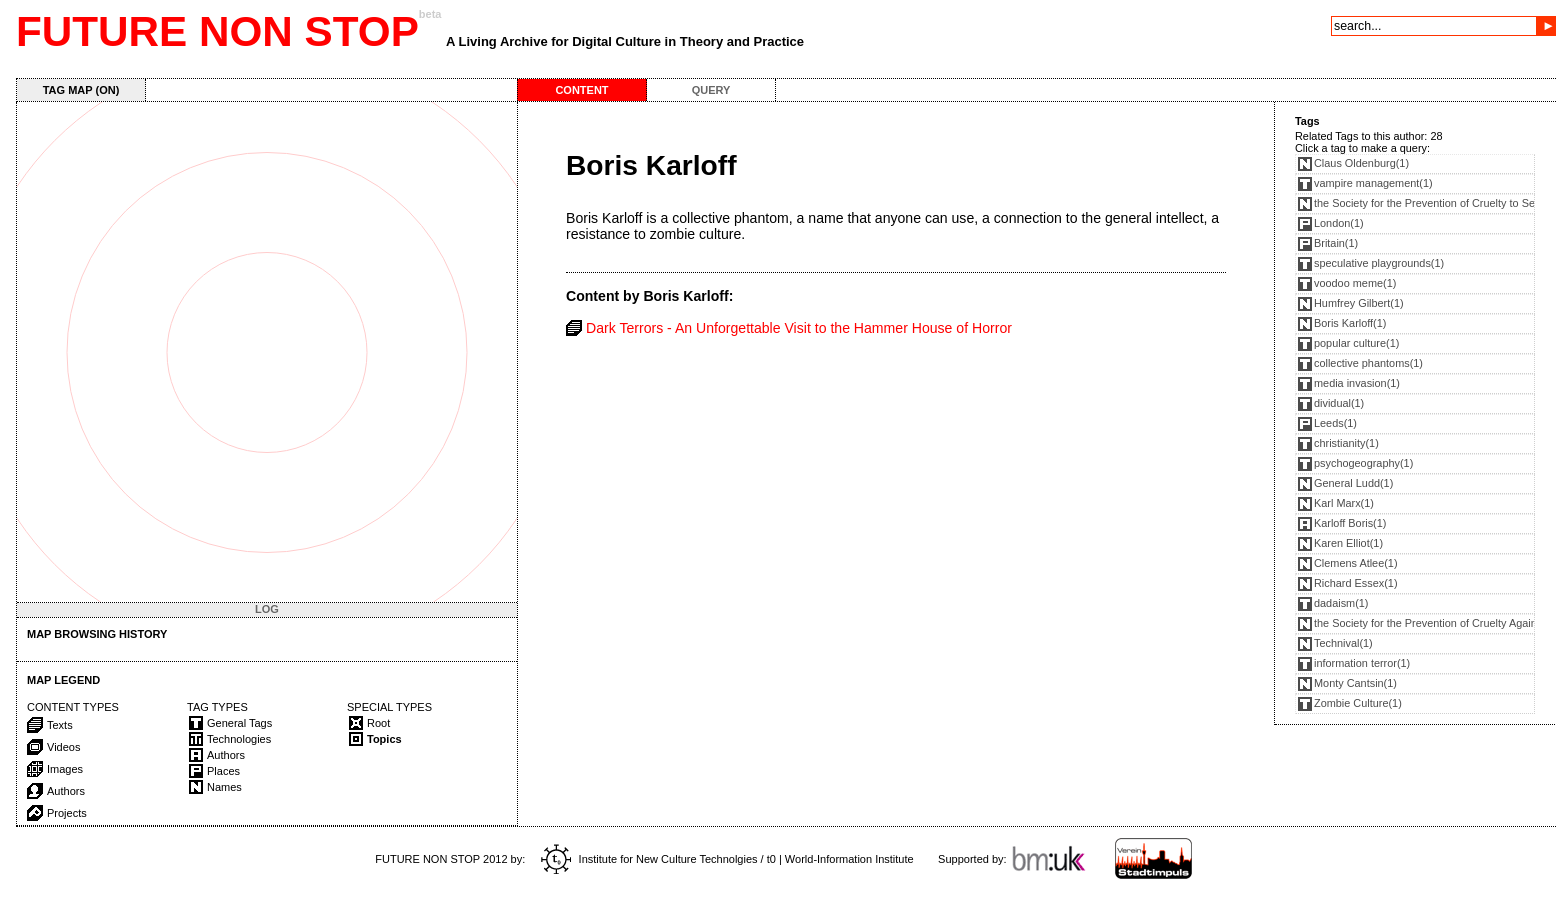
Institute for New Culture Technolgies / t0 (658, 859)
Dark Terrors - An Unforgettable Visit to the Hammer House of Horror (799, 328)
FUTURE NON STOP (217, 31)
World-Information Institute (849, 859)
